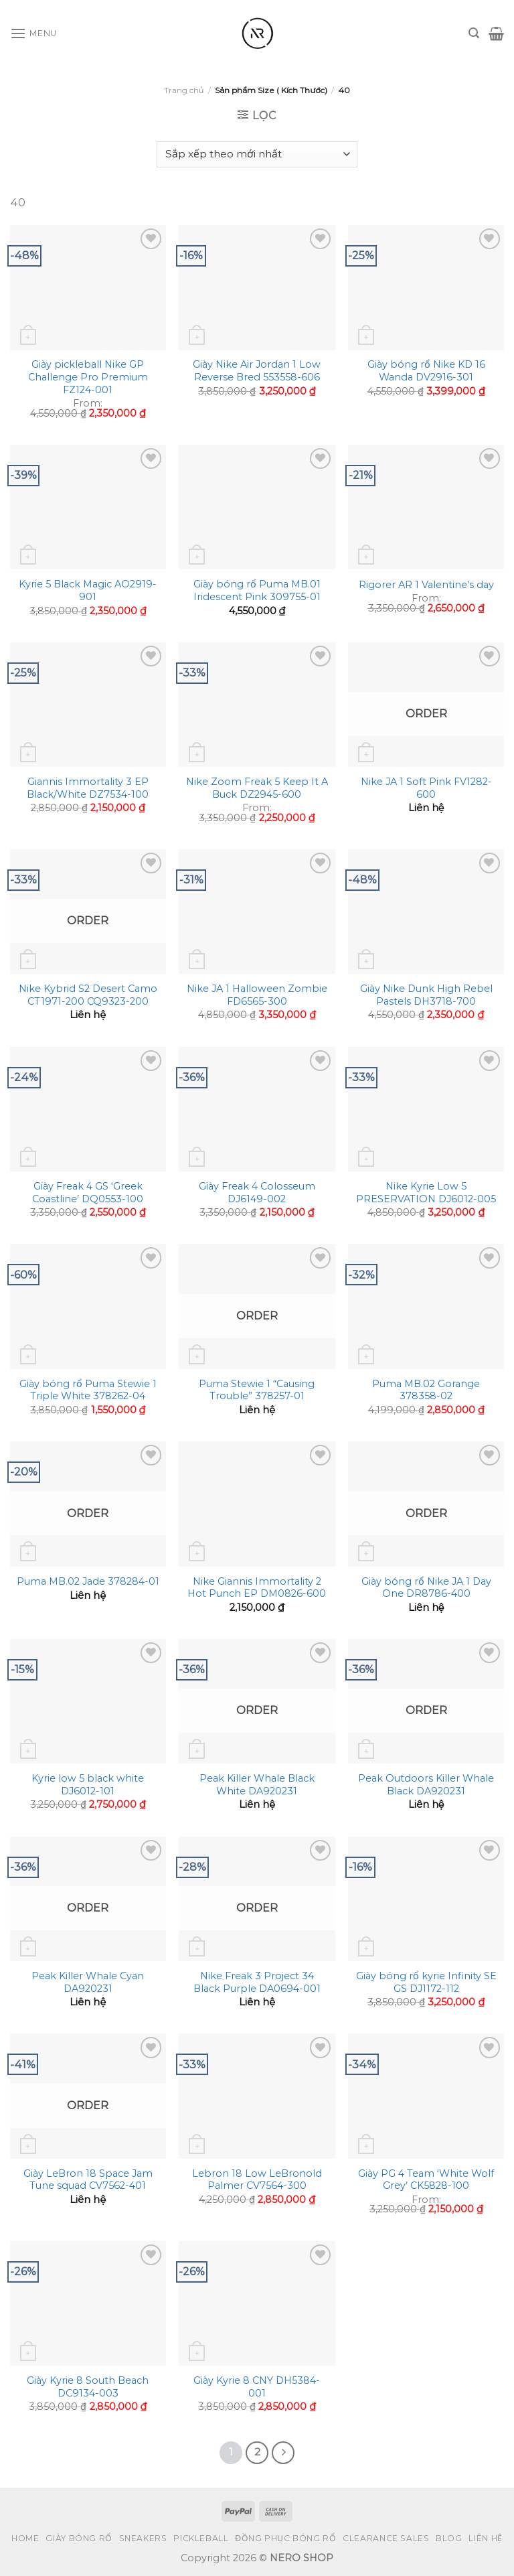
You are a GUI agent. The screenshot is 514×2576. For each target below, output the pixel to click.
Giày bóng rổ (79, 2538)
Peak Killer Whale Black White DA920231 (257, 1784)
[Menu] (33, 33)
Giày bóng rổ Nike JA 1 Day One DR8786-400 (426, 1587)
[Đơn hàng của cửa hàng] (257, 154)
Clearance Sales (386, 2538)
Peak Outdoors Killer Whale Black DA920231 (426, 1784)
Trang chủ (183, 90)
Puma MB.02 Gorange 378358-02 (426, 1390)
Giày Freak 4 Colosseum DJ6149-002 (257, 1192)
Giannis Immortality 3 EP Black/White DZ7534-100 (88, 788)
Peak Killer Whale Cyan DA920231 (87, 1982)
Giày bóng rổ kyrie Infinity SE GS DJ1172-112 (426, 1982)
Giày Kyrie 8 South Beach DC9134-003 (88, 2386)
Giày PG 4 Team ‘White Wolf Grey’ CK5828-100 (426, 2179)
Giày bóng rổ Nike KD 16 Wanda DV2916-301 (426, 370)
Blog (449, 2538)
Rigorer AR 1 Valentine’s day (426, 585)
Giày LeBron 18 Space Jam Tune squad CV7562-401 (88, 2179)
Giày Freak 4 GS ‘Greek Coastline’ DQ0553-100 (87, 1192)
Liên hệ (485, 2538)
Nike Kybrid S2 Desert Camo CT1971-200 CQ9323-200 (88, 995)
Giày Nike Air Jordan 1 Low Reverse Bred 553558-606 (257, 370)
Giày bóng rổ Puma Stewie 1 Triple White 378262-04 (88, 1390)
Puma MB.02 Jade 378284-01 (88, 1581)
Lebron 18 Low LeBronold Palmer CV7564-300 (257, 2179)
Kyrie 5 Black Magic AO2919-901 (88, 590)
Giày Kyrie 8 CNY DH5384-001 (256, 2386)
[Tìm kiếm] (473, 33)
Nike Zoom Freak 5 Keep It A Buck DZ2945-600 (257, 788)
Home (25, 2538)
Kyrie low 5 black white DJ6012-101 (87, 1784)
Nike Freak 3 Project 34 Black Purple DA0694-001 (257, 1982)
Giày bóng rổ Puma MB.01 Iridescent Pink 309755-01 (257, 590)
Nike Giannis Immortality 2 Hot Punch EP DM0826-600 (256, 1587)
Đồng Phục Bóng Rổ (285, 2538)
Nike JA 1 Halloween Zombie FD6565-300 (257, 995)
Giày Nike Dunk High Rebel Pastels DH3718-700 (426, 995)
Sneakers (143, 2538)
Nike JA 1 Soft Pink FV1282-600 (426, 788)
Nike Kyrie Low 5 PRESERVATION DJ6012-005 (426, 1192)
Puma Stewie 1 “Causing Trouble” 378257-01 (257, 1390)
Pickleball (200, 2538)
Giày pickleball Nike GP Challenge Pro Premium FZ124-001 (88, 376)
